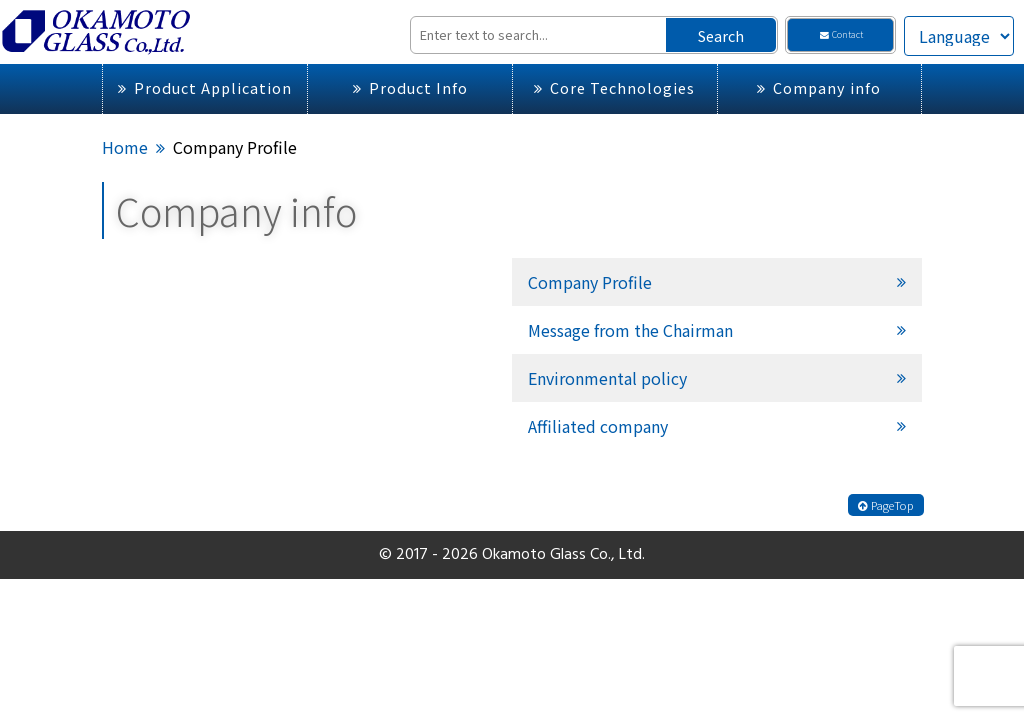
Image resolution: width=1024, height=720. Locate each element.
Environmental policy (607, 378)
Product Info (410, 87)
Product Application (205, 87)
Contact (841, 34)
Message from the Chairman (630, 330)
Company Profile (590, 282)
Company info (819, 87)
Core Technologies (614, 87)
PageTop (886, 505)
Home (125, 147)
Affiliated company (598, 426)
